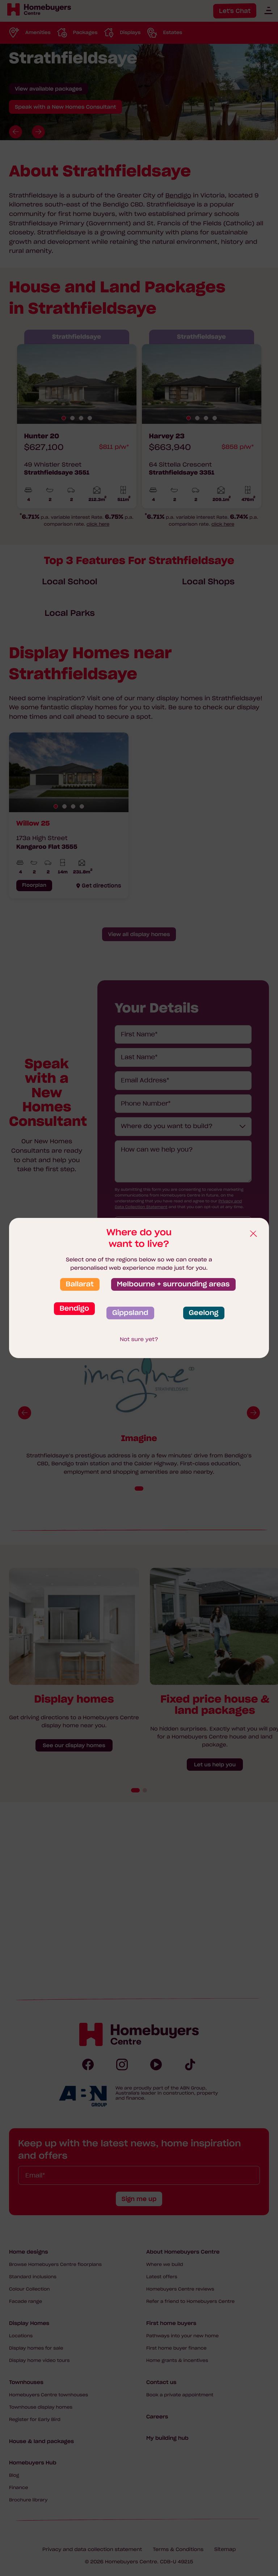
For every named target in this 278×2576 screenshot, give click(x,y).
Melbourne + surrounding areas (173, 1284)
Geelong (204, 1312)
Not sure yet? (139, 1339)
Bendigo (74, 1308)
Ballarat (80, 1284)
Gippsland (130, 1312)
